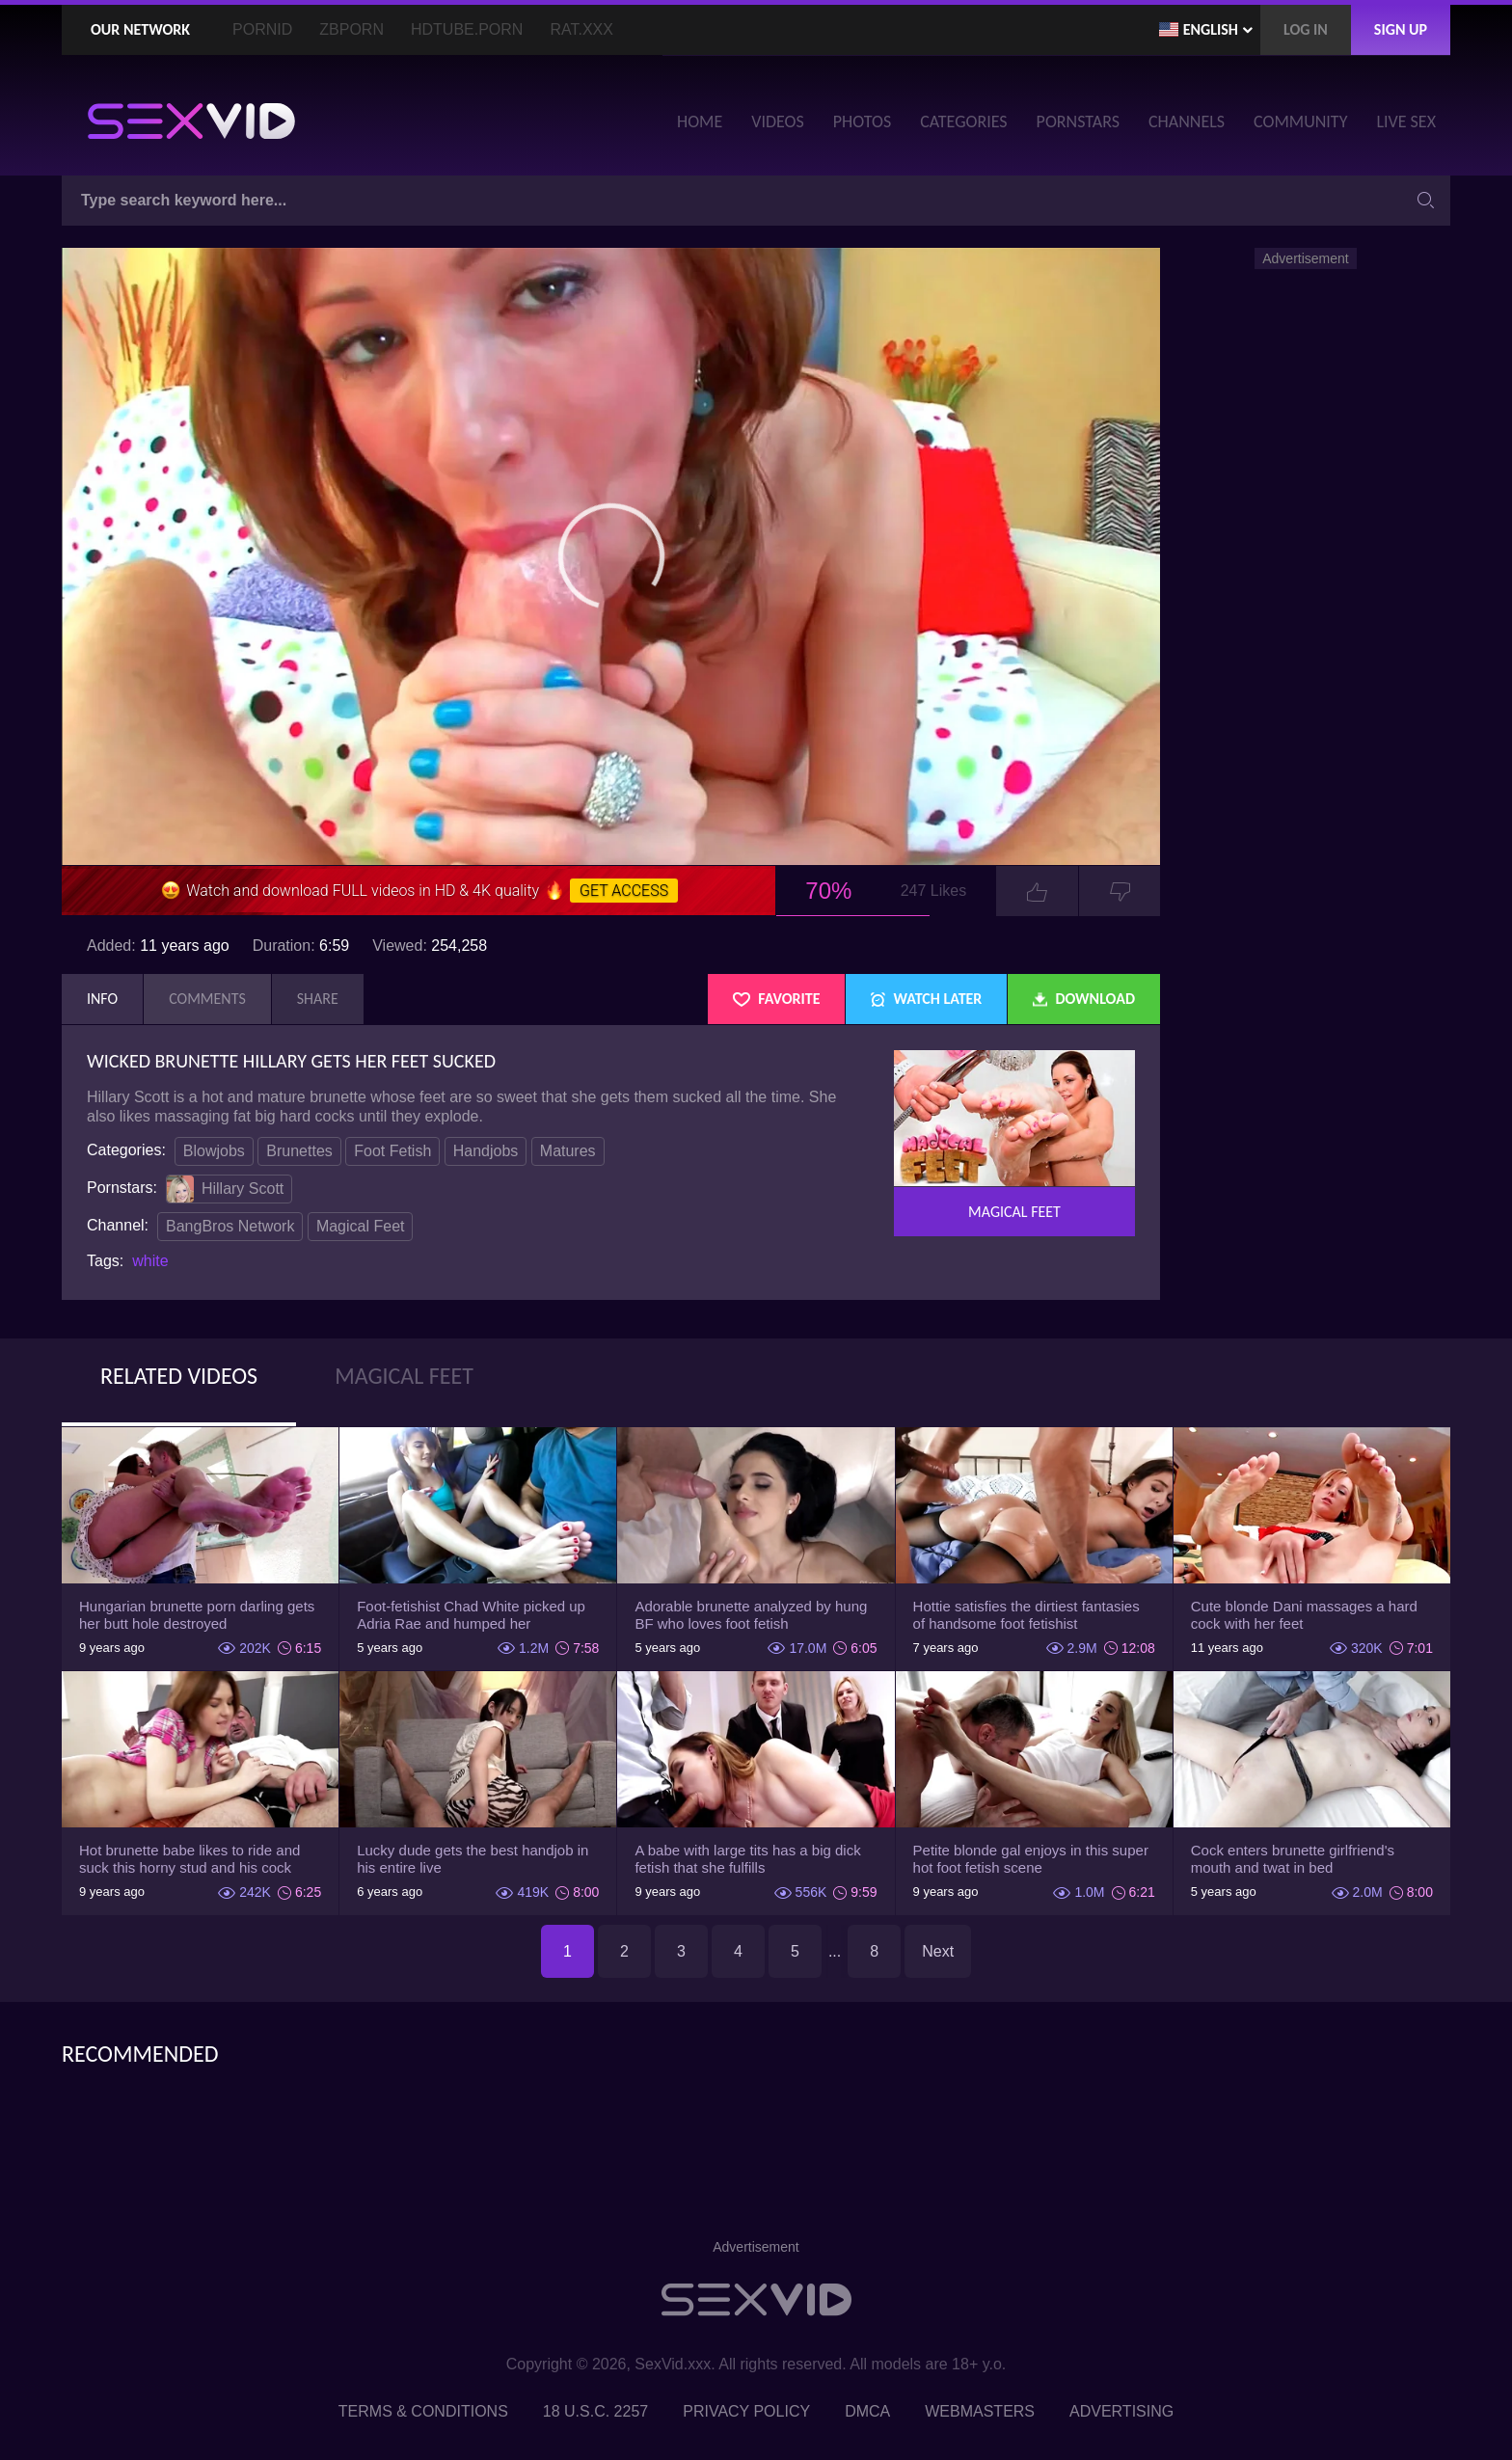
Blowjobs (214, 1151)
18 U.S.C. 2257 (595, 2411)
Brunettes (299, 1151)
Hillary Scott (225, 1189)
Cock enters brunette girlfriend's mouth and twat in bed (1292, 1859)
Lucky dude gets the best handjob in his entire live (472, 1859)
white (150, 1261)
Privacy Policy (746, 2411)
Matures (568, 1151)
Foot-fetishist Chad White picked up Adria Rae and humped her (471, 1615)
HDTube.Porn (467, 29)
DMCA (867, 2411)
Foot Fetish (392, 1151)
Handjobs (486, 1151)
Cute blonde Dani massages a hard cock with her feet (1304, 1615)
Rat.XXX (581, 29)
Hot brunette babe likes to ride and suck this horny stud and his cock (189, 1859)
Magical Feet (360, 1226)
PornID (262, 29)
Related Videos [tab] (178, 1376)
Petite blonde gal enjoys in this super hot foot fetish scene (1030, 1859)
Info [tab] (102, 998)
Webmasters (980, 2411)
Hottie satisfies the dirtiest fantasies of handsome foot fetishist (1026, 1615)
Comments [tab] (207, 998)
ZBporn (351, 29)
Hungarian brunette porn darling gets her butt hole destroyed (196, 1615)
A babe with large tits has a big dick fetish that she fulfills (747, 1859)
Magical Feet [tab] (404, 1376)
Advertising (1121, 2411)
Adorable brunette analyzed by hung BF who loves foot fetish (750, 1615)
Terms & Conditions (423, 2411)
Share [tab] (317, 998)
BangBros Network (230, 1226)
